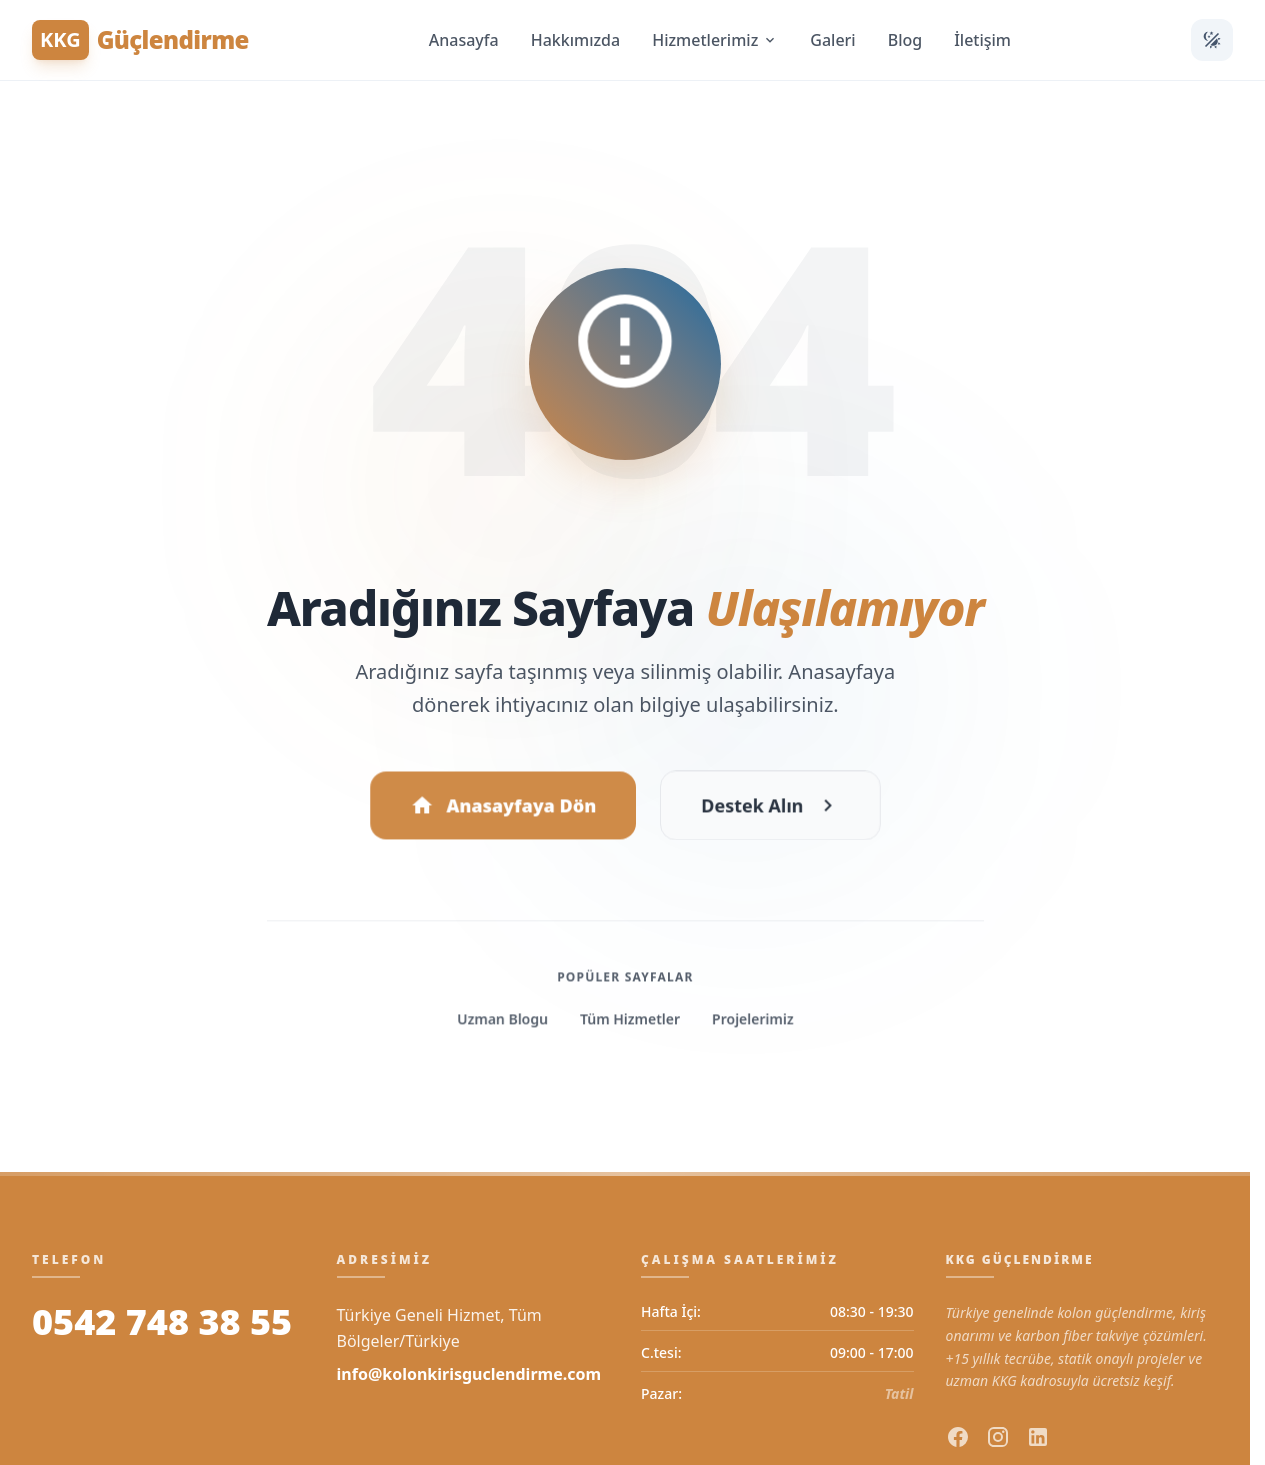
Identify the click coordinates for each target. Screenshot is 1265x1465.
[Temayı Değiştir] (1212, 40)
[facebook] (958, 1437)
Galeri (832, 40)
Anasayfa (464, 40)
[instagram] (998, 1437)
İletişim (982, 40)
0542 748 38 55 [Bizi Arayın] (162, 1322)
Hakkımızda (576, 40)
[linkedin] (1038, 1437)
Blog (905, 40)
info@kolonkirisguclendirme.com (469, 1374)
